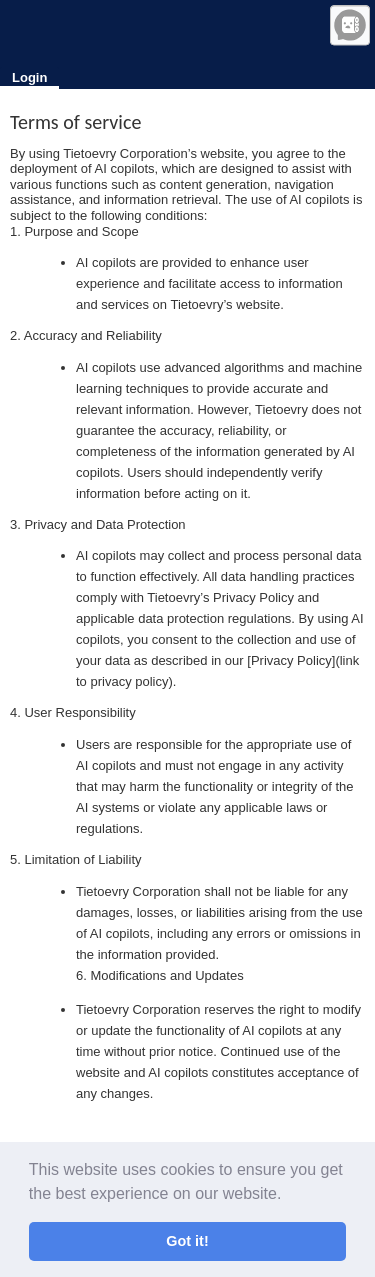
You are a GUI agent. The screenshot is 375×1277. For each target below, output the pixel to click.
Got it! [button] (187, 1241)
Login (29, 77)
